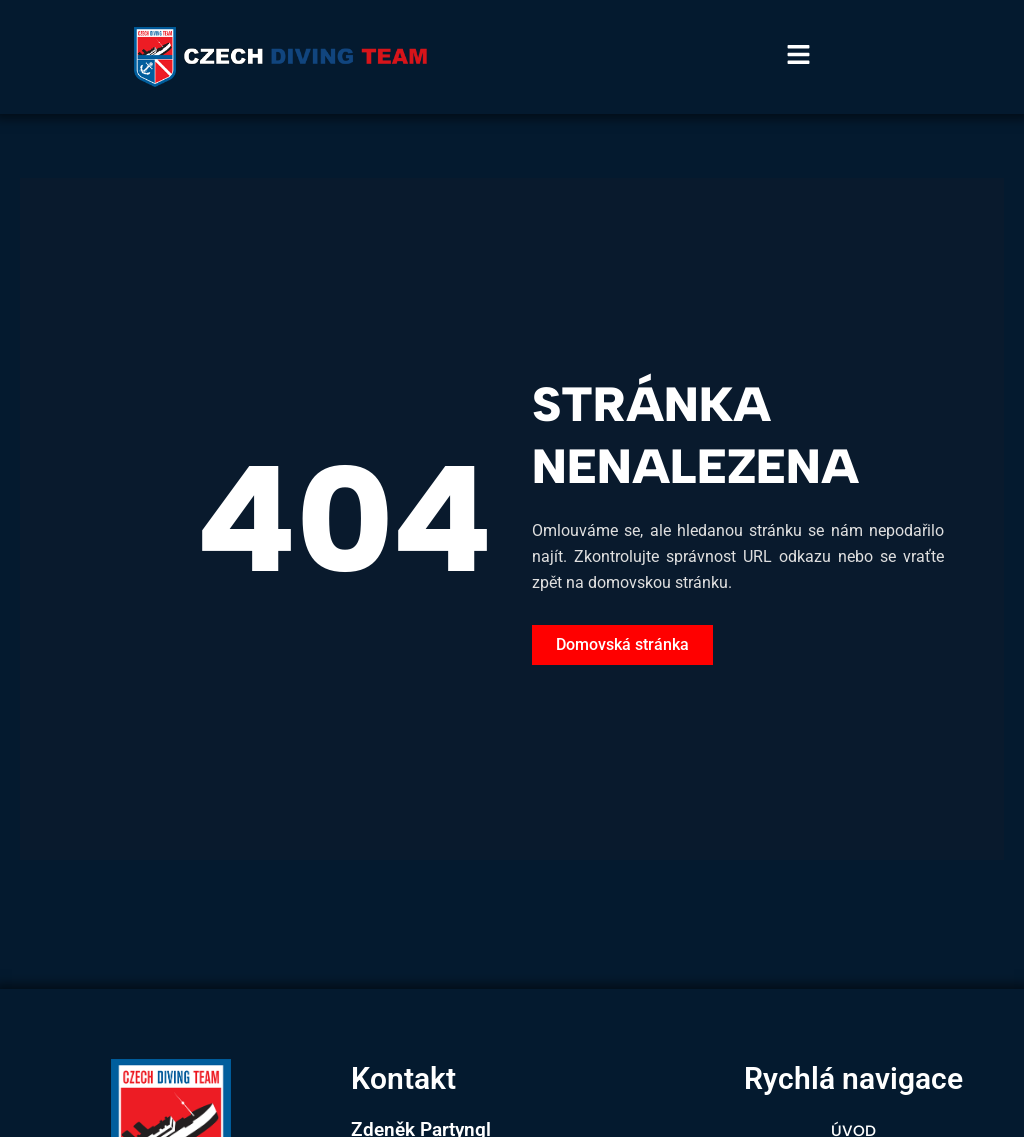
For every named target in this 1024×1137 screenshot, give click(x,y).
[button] (896, 57)
